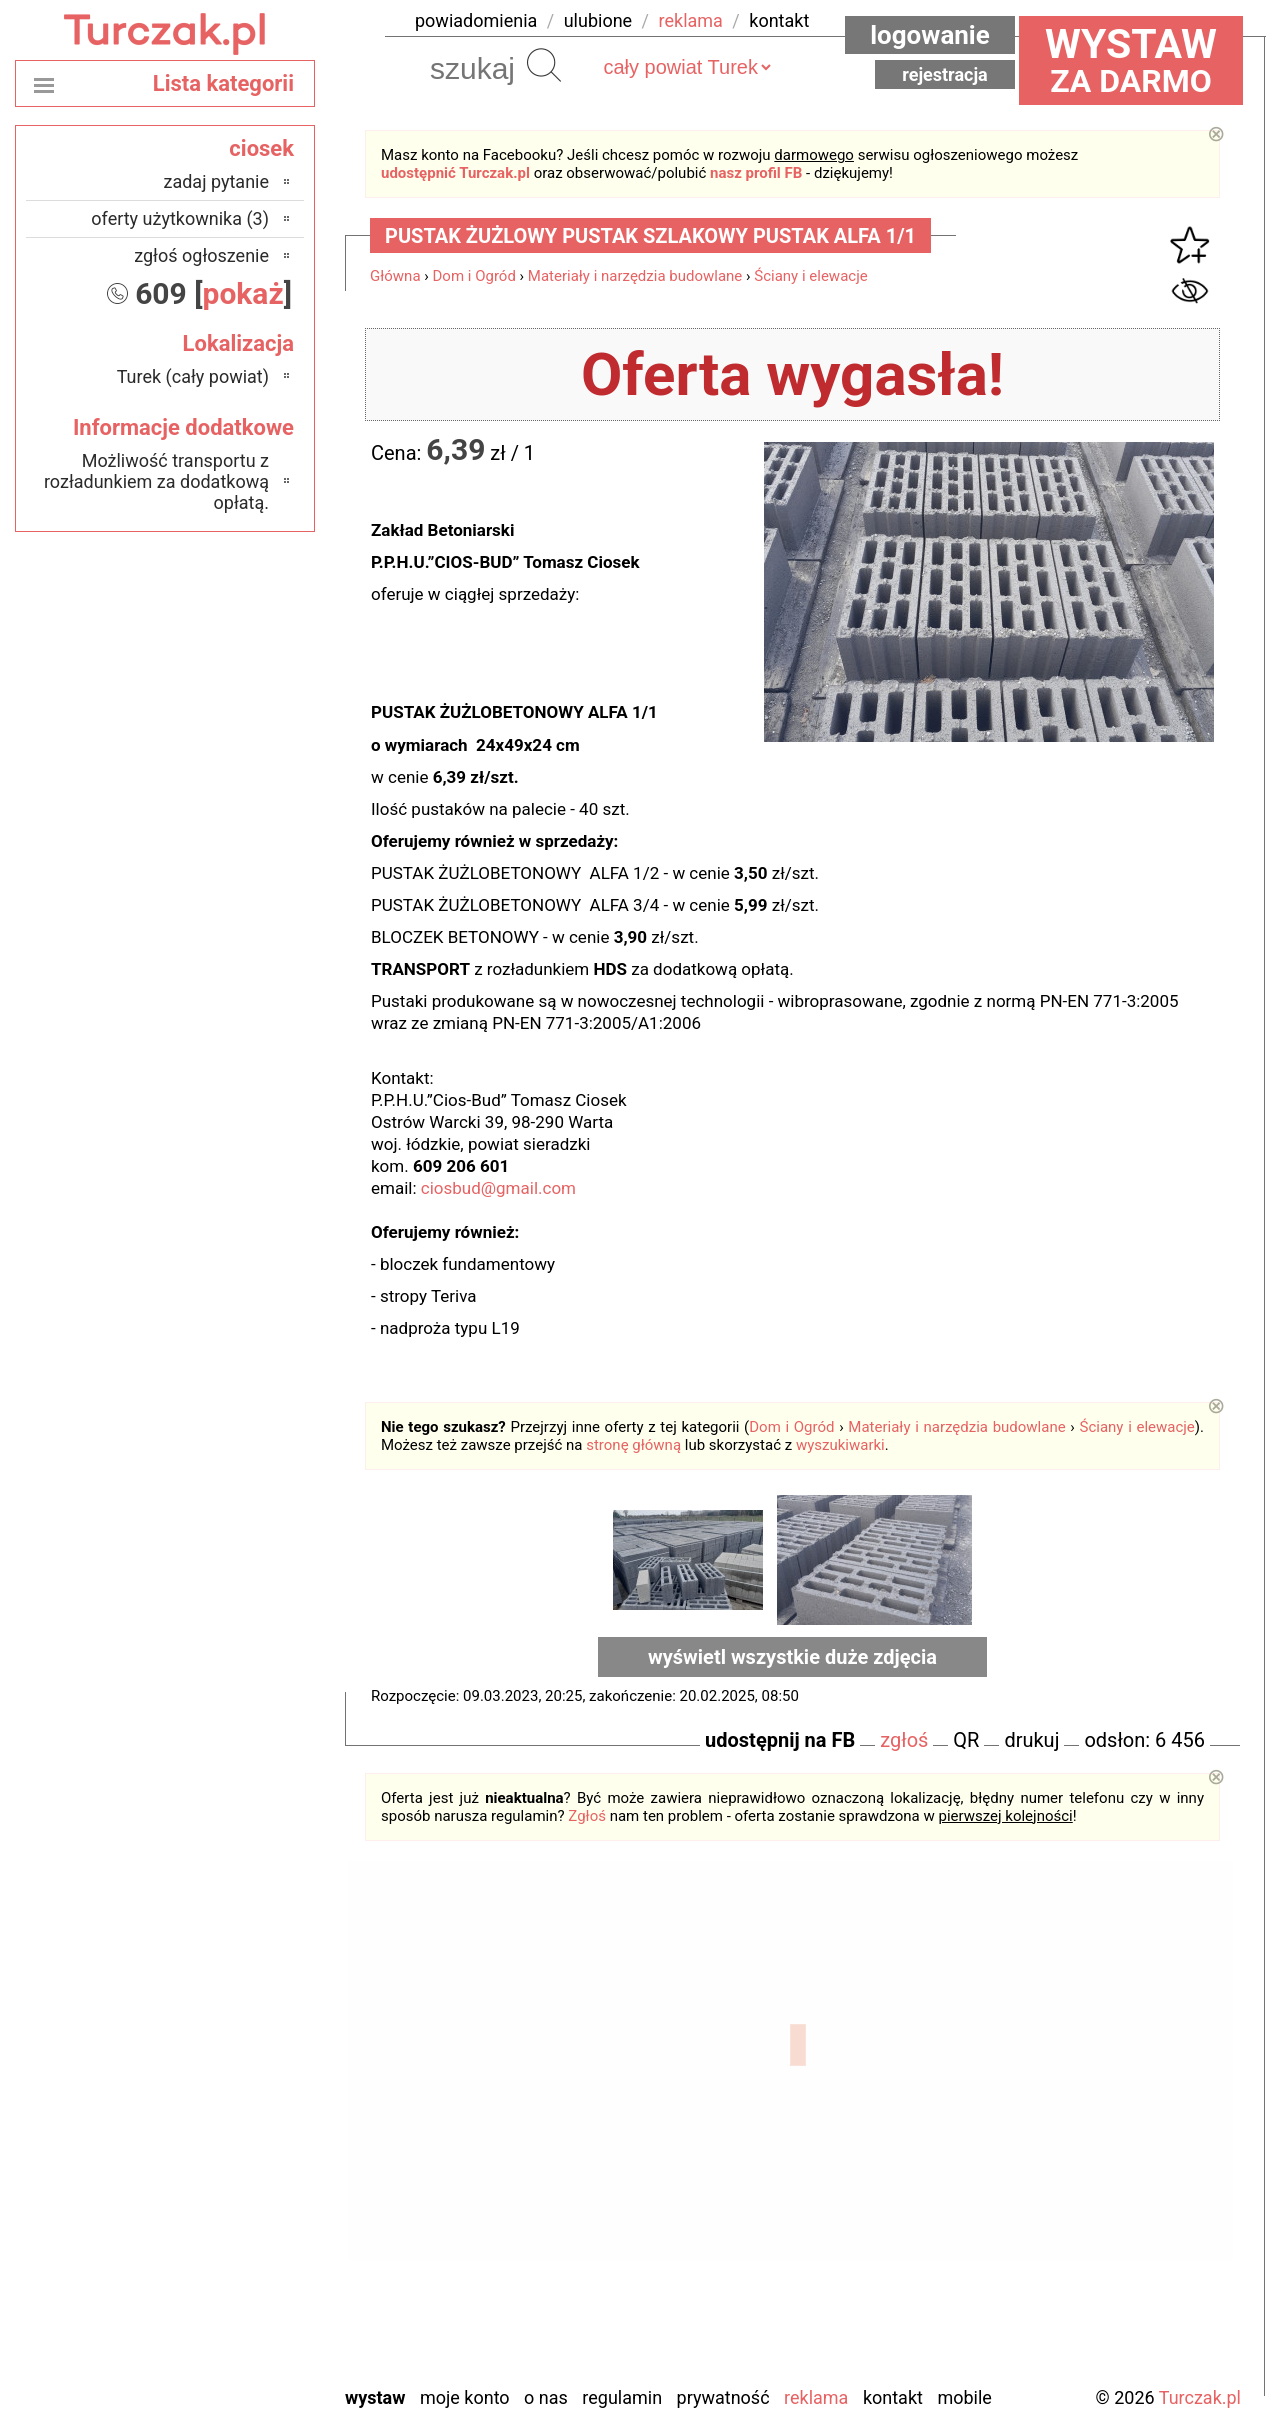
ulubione (598, 20)
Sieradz (241, 2260)
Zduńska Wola (217, 2368)
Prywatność (723, 2397)
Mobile (964, 2397)
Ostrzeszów (226, 2152)
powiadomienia (476, 20)
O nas (546, 2397)
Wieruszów (229, 2341)
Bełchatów (230, 2044)
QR (966, 1740)
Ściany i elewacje (810, 276)
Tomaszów (229, 2287)
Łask (251, 2071)
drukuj (1031, 1740)
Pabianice (233, 2179)
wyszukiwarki (840, 1445)
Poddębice (230, 2233)
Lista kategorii (223, 83)
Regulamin (622, 2397)
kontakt (779, 20)
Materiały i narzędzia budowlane (635, 276)
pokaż (243, 293)
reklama (691, 20)
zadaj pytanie (216, 181)
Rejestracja (945, 74)
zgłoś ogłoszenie (201, 255)
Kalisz (246, 2125)
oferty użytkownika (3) (180, 218)
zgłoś (904, 1740)
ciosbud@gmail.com (498, 1188)
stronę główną (633, 1445)
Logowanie (930, 35)
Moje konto (465, 2397)
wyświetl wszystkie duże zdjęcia (792, 1657)
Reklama (816, 2397)
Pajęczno (235, 2206)
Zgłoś (587, 1816)
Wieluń (244, 2314)
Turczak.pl (1200, 2397)
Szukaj (544, 65)
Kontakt (893, 2397)
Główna (395, 276)
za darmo (1131, 60)
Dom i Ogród (474, 276)
